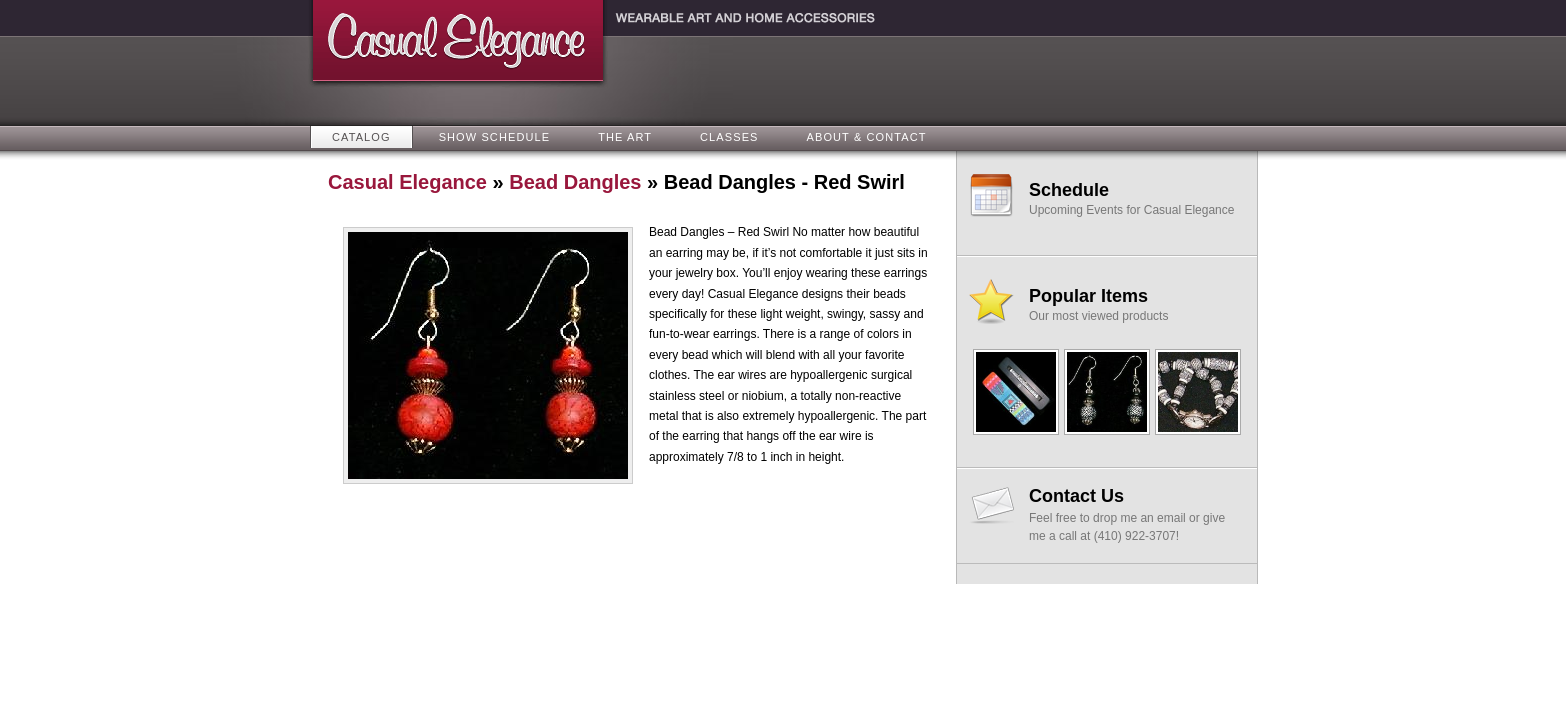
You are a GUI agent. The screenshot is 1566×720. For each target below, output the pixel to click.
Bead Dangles (575, 182)
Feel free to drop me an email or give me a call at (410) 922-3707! (1134, 514)
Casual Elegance (407, 182)
